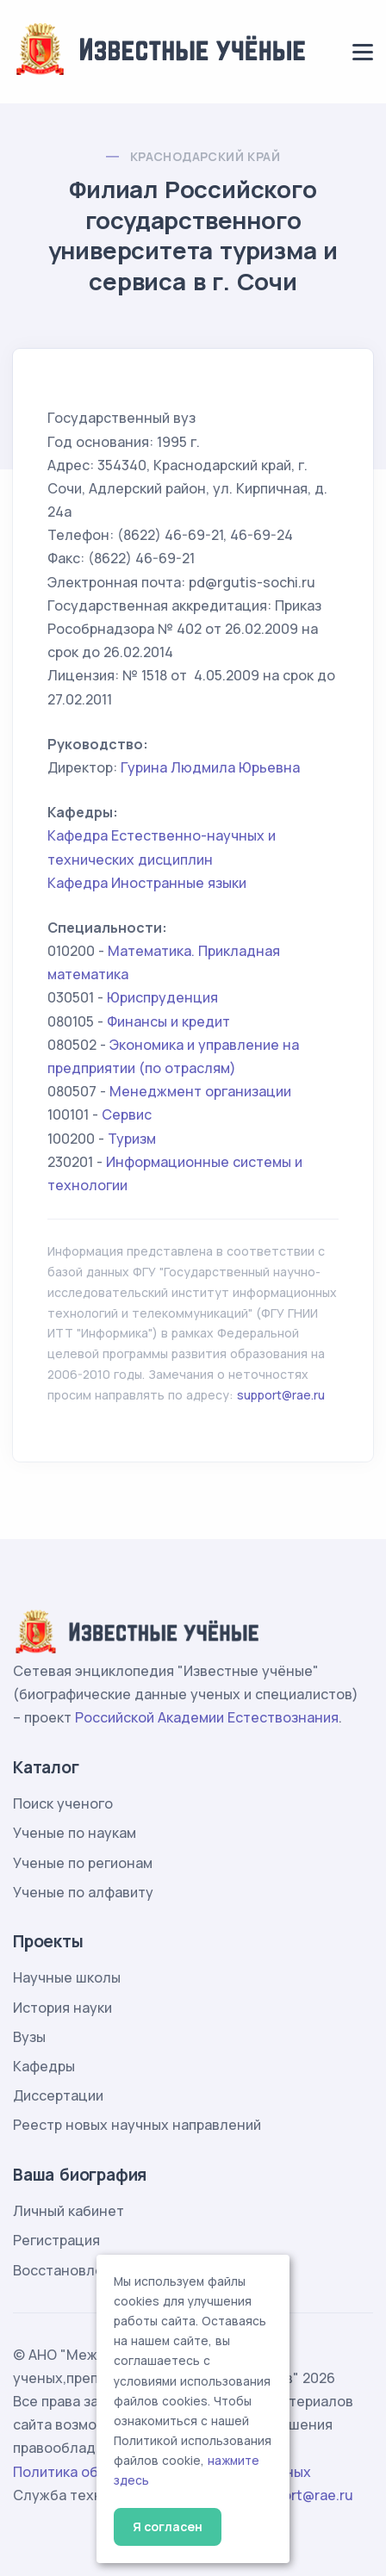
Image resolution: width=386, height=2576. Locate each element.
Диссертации (58, 2095)
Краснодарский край (205, 156)
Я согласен (167, 2526)
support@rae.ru (281, 1395)
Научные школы (67, 1977)
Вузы (29, 2036)
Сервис (127, 1114)
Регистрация (56, 2240)
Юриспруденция (162, 997)
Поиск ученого (63, 1803)
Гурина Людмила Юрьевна (210, 767)
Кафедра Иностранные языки (146, 882)
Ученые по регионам (83, 1862)
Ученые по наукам (74, 1832)
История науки (62, 2007)
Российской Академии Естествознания (207, 1717)
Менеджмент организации (200, 1091)
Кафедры (44, 2066)
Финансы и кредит (168, 1021)
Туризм (132, 1138)
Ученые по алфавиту (83, 1892)
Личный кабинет (68, 2210)
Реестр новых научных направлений (137, 2124)
